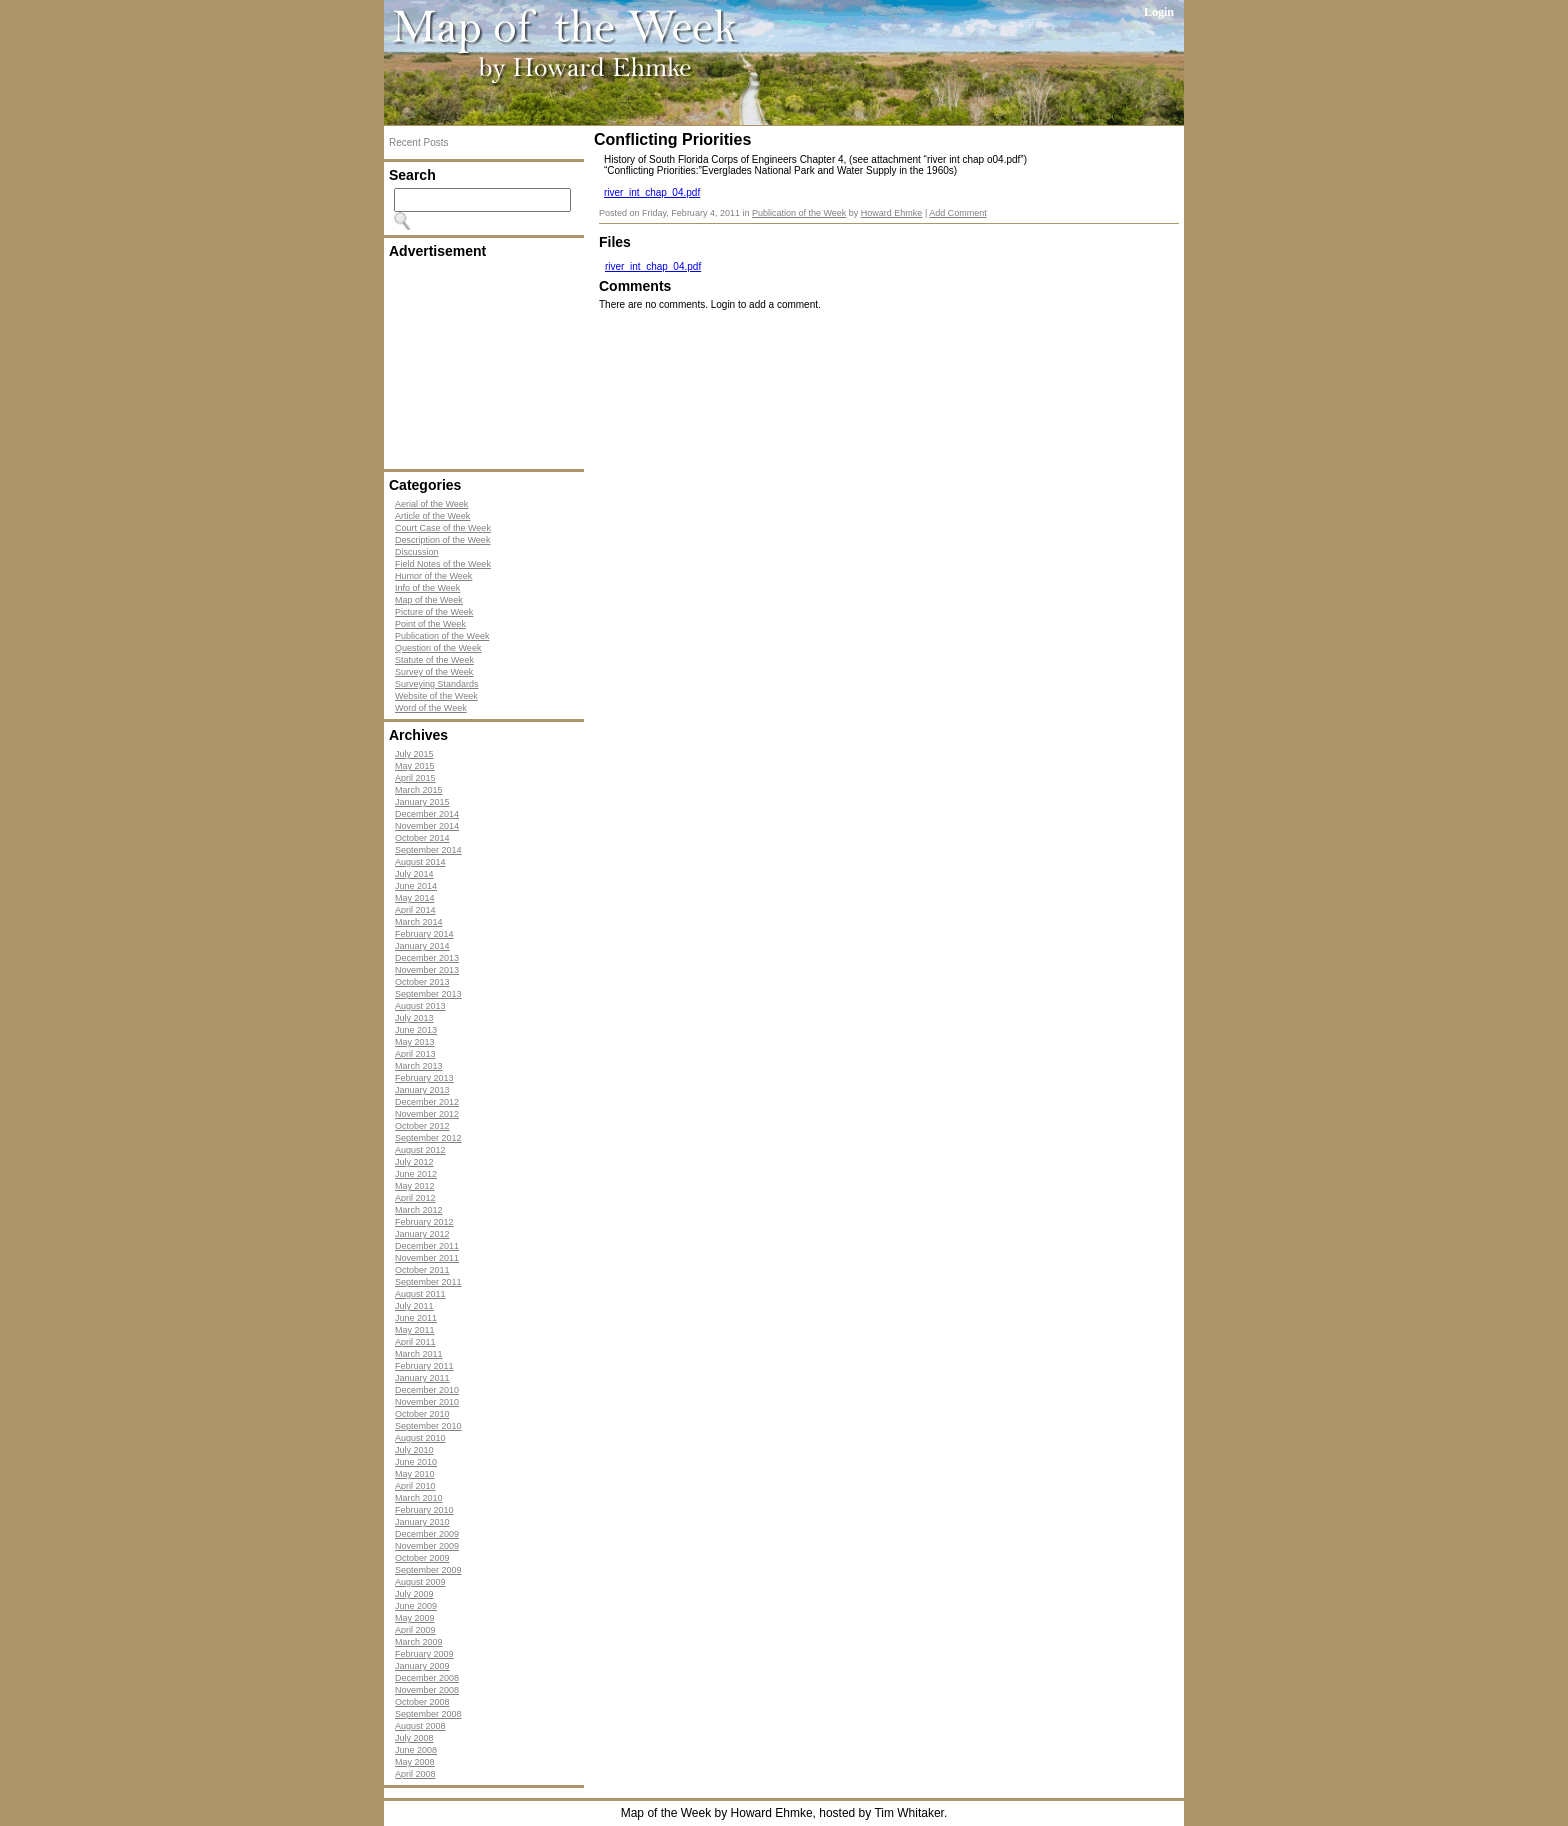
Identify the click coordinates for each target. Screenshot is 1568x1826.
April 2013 (415, 1054)
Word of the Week (431, 708)
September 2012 (428, 1138)
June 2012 (416, 1174)
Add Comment (958, 213)
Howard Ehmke (892, 213)
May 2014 (415, 898)
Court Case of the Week (443, 528)
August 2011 (420, 1294)
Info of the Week (427, 588)
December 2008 (427, 1678)
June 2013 (416, 1030)
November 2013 (427, 970)
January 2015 (422, 802)
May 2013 (415, 1042)
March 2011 (419, 1354)
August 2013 (420, 1006)
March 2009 (419, 1642)
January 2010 (422, 1522)
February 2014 (424, 934)
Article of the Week (432, 516)
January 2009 (422, 1666)
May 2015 (415, 766)
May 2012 (415, 1186)
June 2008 (416, 1750)
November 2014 (427, 826)
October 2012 (422, 1126)
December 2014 (427, 814)
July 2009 (414, 1594)
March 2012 (419, 1210)
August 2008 (420, 1726)
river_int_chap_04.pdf (652, 192)
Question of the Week (438, 648)
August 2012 (420, 1150)
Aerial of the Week (431, 504)
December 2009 (427, 1534)
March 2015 (419, 790)
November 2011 (427, 1258)
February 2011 (424, 1366)
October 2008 (422, 1702)
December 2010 (427, 1390)
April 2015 (415, 778)
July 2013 (414, 1018)
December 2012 (427, 1102)
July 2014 (414, 874)
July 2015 (414, 754)
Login (1159, 12)
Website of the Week (436, 696)
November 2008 (427, 1690)
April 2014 (415, 910)
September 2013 (428, 994)
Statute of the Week (434, 660)
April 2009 (415, 1630)
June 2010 (416, 1462)
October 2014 (422, 838)
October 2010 (422, 1414)
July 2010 (414, 1450)
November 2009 (427, 1546)
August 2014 (420, 862)
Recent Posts (418, 142)
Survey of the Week (434, 672)
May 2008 (415, 1762)
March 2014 (419, 922)
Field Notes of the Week (443, 564)
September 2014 (428, 850)
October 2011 (422, 1270)
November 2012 (427, 1114)
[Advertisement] (489, 364)
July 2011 (414, 1306)
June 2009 (416, 1606)
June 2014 (416, 886)
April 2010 (415, 1486)
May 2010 (415, 1474)
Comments (635, 286)
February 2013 (424, 1078)
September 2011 (428, 1282)
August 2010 (420, 1438)
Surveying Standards (437, 684)
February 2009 (424, 1654)
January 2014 (422, 946)
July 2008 (414, 1738)
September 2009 (428, 1570)
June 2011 (416, 1318)
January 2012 (422, 1234)
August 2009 (420, 1582)
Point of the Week (430, 624)
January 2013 (422, 1090)
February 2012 (424, 1222)
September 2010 (428, 1426)
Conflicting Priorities (672, 139)
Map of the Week (429, 600)
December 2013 (427, 958)
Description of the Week (442, 540)
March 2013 (419, 1066)
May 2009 (415, 1618)
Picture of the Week (434, 612)
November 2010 (427, 1402)
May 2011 (415, 1330)
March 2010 (419, 1498)
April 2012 (415, 1198)
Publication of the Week (442, 636)
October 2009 (422, 1558)
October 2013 (422, 982)
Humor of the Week (433, 576)
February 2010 (424, 1510)
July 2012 (414, 1162)
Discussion (417, 552)
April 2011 (415, 1342)
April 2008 (415, 1774)
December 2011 (427, 1246)
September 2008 (428, 1714)
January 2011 (422, 1378)
